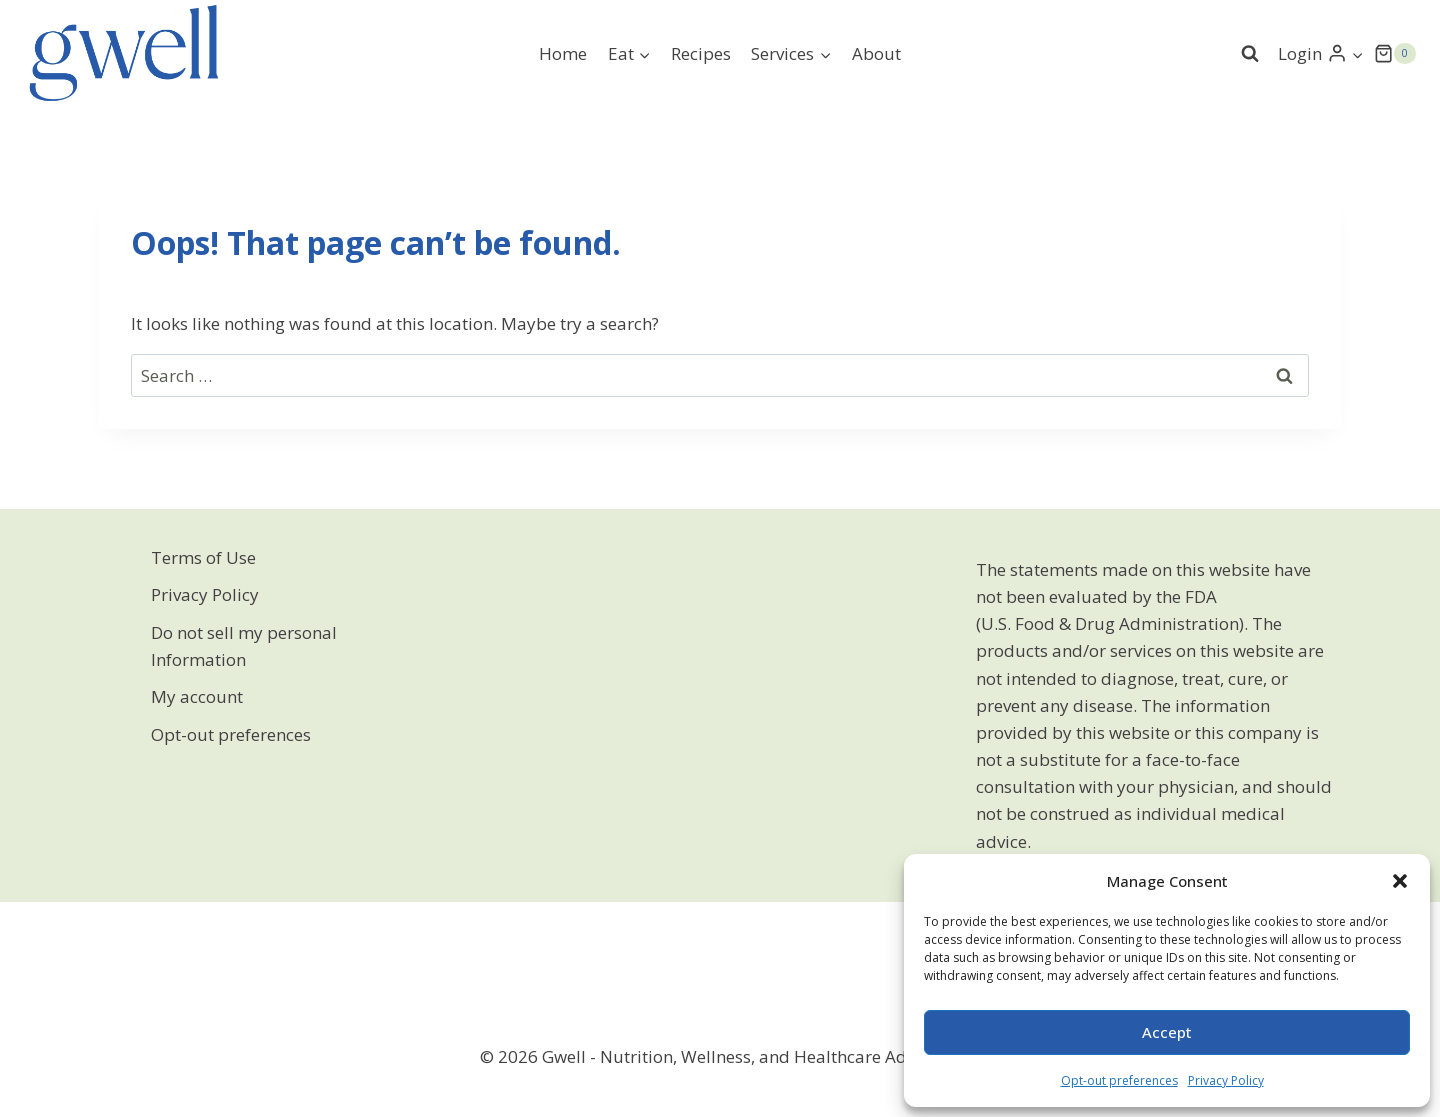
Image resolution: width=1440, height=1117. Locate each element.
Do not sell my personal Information (244, 646)
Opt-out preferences (1119, 1080)
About (876, 53)
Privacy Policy (1226, 1080)
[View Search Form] (1250, 54)
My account (197, 696)
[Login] (1321, 54)
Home (563, 53)
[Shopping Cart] (1395, 54)
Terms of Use (203, 557)
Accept (1167, 1032)
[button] (1400, 881)
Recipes (701, 53)
